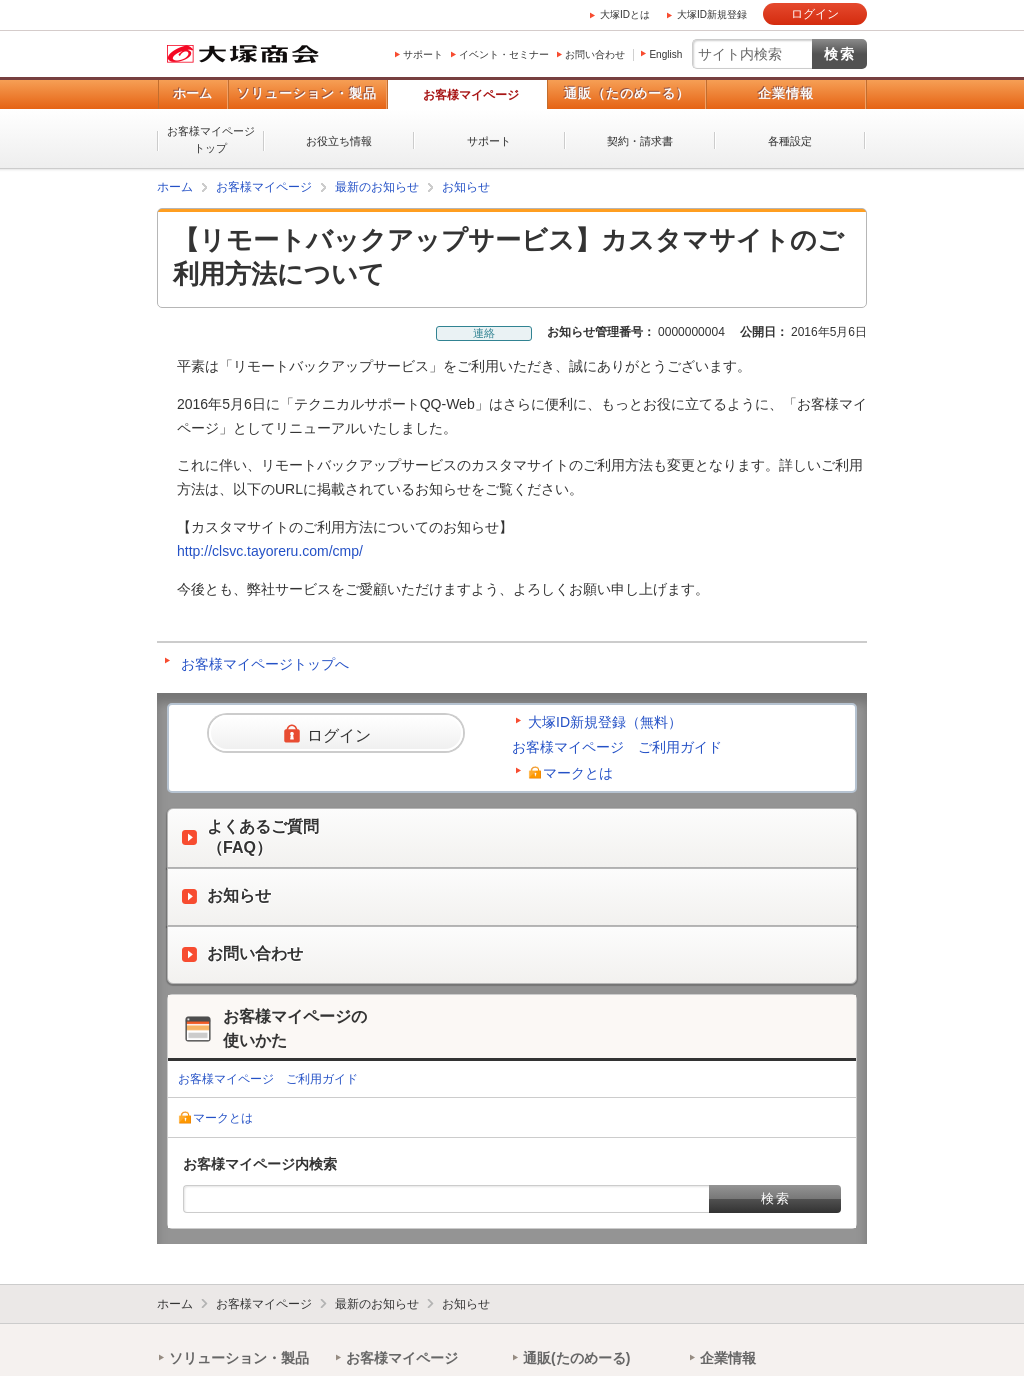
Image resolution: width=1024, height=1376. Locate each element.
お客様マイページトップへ (265, 664)
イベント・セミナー (504, 54)
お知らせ (466, 187)
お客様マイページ (471, 95)
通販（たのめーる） (627, 93)
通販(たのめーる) (576, 1358)
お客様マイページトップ (211, 139)
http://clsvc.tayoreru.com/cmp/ (270, 551)
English (665, 54)
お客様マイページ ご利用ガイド (617, 747)
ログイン (815, 14)
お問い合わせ (595, 54)
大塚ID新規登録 (712, 14)
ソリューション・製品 (307, 93)
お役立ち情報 (339, 141)
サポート (423, 54)
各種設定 (790, 141)
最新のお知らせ (377, 187)
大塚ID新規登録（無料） (605, 722)
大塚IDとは (625, 14)
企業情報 (786, 93)
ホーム (192, 93)
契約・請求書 (640, 141)
